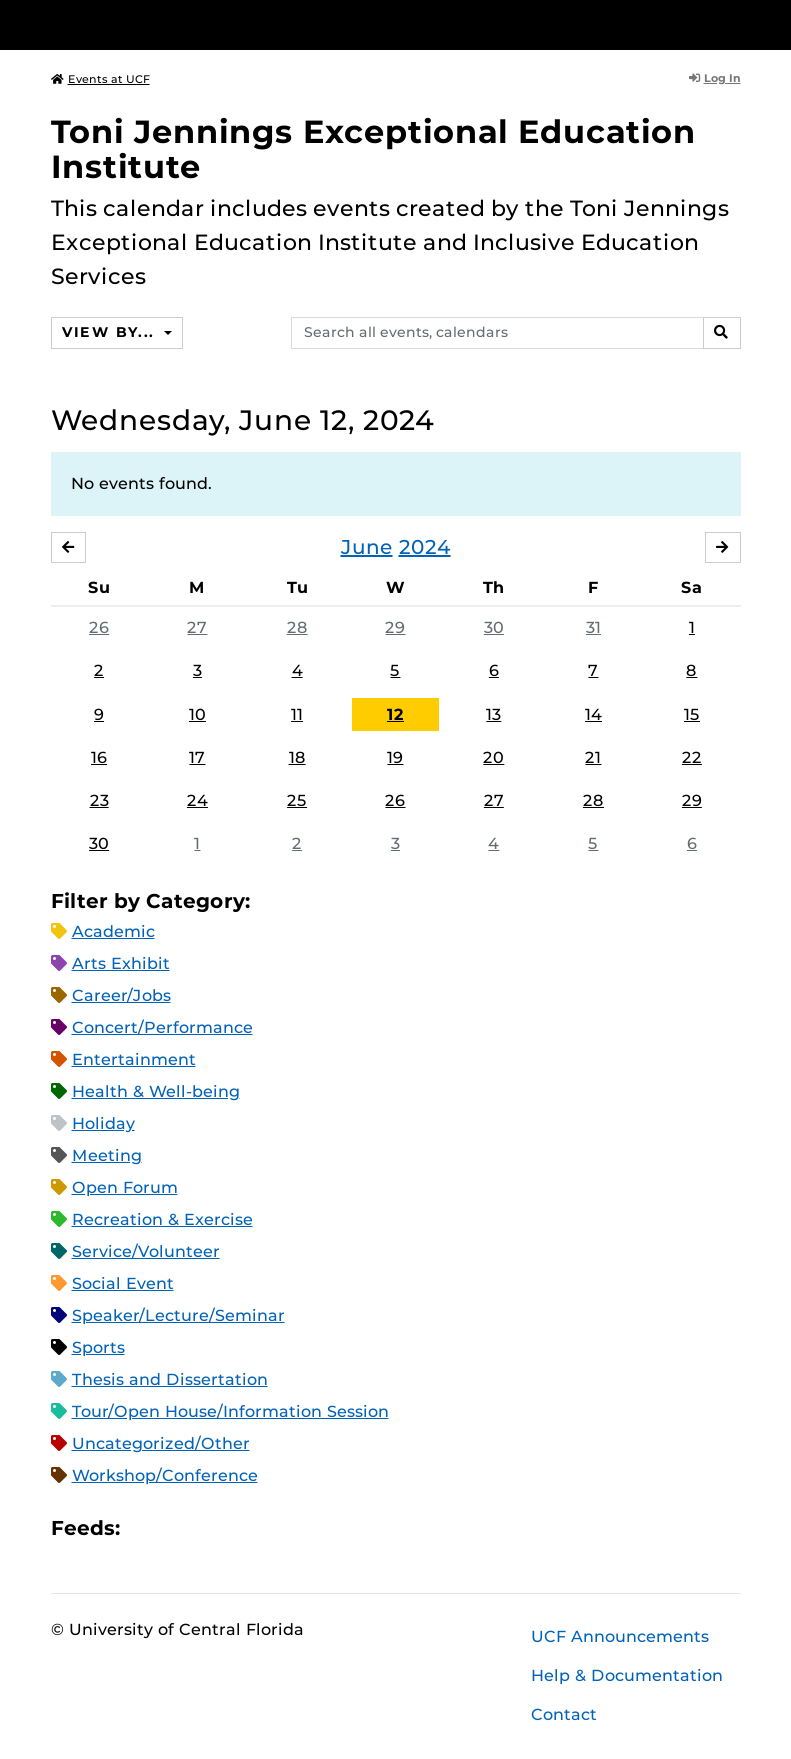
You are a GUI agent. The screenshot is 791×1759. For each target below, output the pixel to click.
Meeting (107, 1155)
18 (297, 757)
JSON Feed (282, 1528)
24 (197, 800)
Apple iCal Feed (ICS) (146, 1528)
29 (395, 627)
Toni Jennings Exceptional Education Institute (373, 149)
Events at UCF (100, 79)
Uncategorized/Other (161, 1443)
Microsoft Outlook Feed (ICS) (180, 1528)
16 (99, 757)
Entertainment (134, 1059)
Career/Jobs (121, 995)
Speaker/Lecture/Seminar (178, 1315)
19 (395, 757)
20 (493, 757)
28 (297, 627)
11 (297, 714)
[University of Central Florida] (184, 24)
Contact (564, 1714)
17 (197, 757)
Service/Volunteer (146, 1251)
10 (197, 714)
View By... (111, 332)
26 (99, 627)
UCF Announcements (620, 1636)
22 (692, 757)
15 (692, 714)
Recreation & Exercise (162, 1219)
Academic (113, 931)
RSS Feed (214, 1528)
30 (494, 627)
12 (395, 714)
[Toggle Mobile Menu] (736, 23)
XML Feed (248, 1528)
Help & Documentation (627, 1675)
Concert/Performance (162, 1027)
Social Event (123, 1283)
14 (593, 714)
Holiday (103, 1123)
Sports (98, 1347)
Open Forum (125, 1187)
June (367, 547)
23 (99, 800)
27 (197, 627)
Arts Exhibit (121, 963)
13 (493, 714)
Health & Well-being (156, 1091)
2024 (425, 547)
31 (593, 627)
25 (297, 800)
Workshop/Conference (165, 1475)
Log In (715, 78)
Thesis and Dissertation (170, 1379)
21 (593, 757)
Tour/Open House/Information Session (230, 1411)
